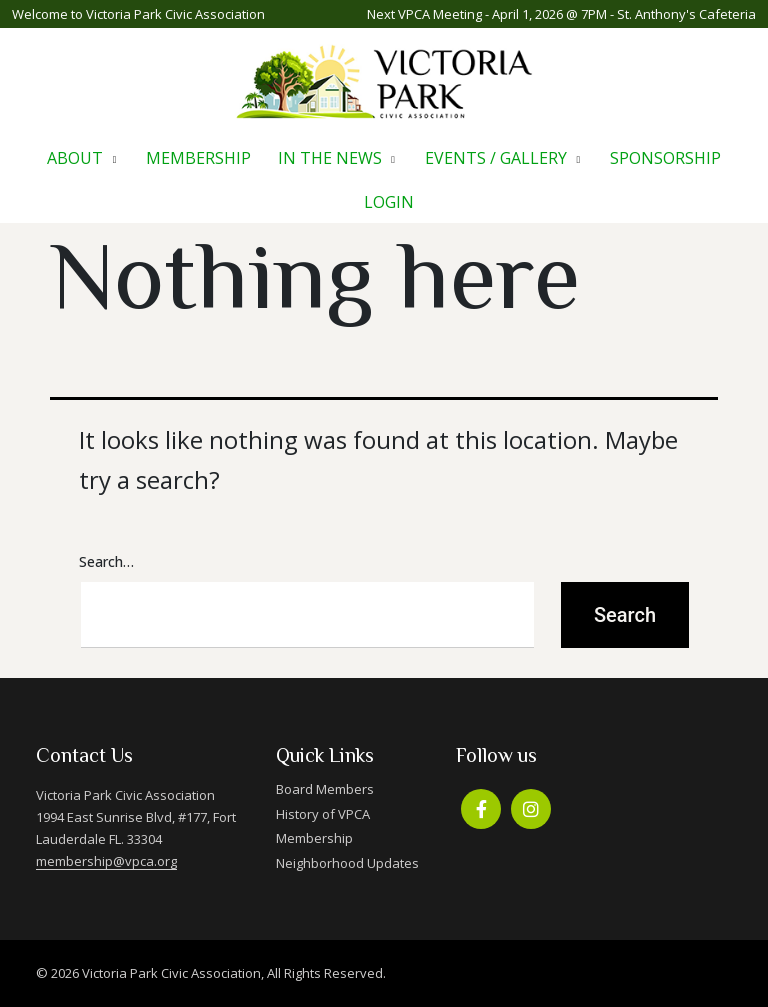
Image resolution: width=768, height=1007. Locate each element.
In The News (330, 158)
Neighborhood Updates (347, 863)
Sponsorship (665, 158)
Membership (198, 158)
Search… (106, 561)
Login (389, 202)
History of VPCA (323, 814)
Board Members (325, 789)
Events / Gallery (496, 158)
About (75, 158)
